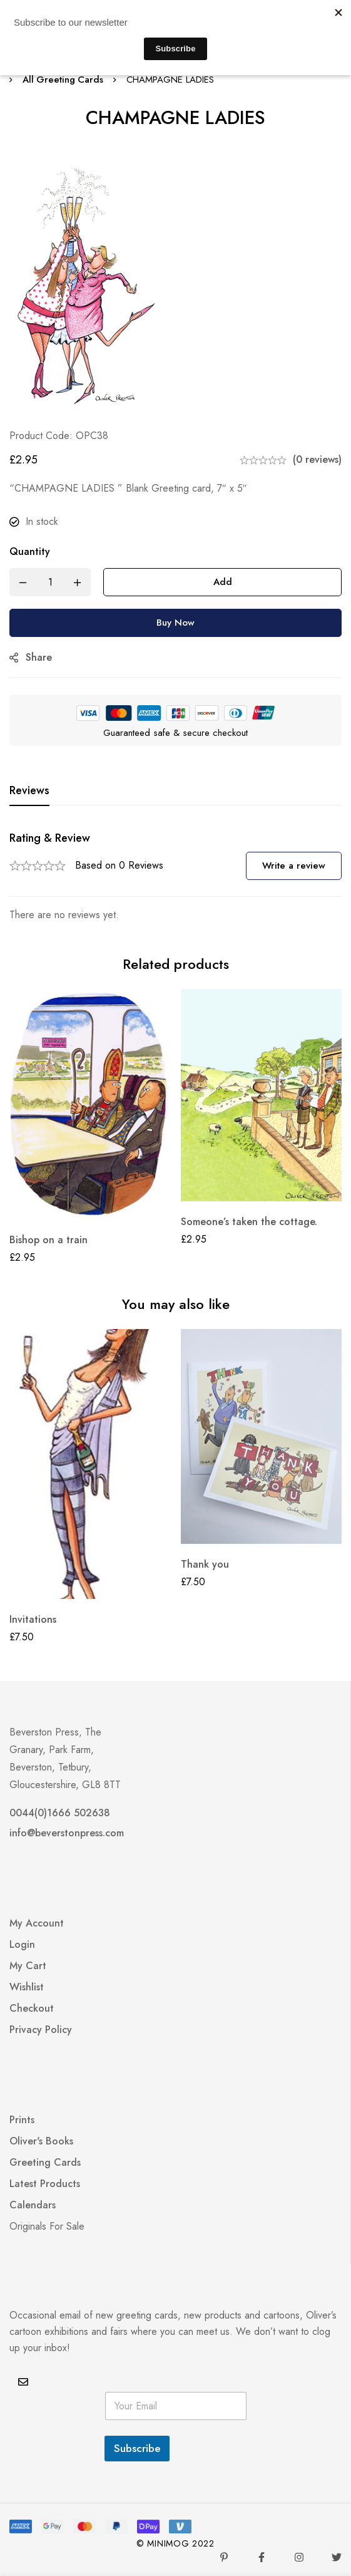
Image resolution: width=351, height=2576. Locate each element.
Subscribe (137, 2448)
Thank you (205, 1564)
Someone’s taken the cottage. (249, 1221)
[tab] (29, 791)
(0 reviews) (317, 459)
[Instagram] (299, 2557)
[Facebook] (262, 2557)
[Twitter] (337, 2557)
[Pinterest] (224, 2557)
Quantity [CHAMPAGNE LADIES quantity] (29, 551)
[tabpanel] (175, 877)
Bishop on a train (48, 1240)
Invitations (32, 1619)
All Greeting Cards (63, 79)
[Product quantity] (50, 582)
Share (39, 657)
